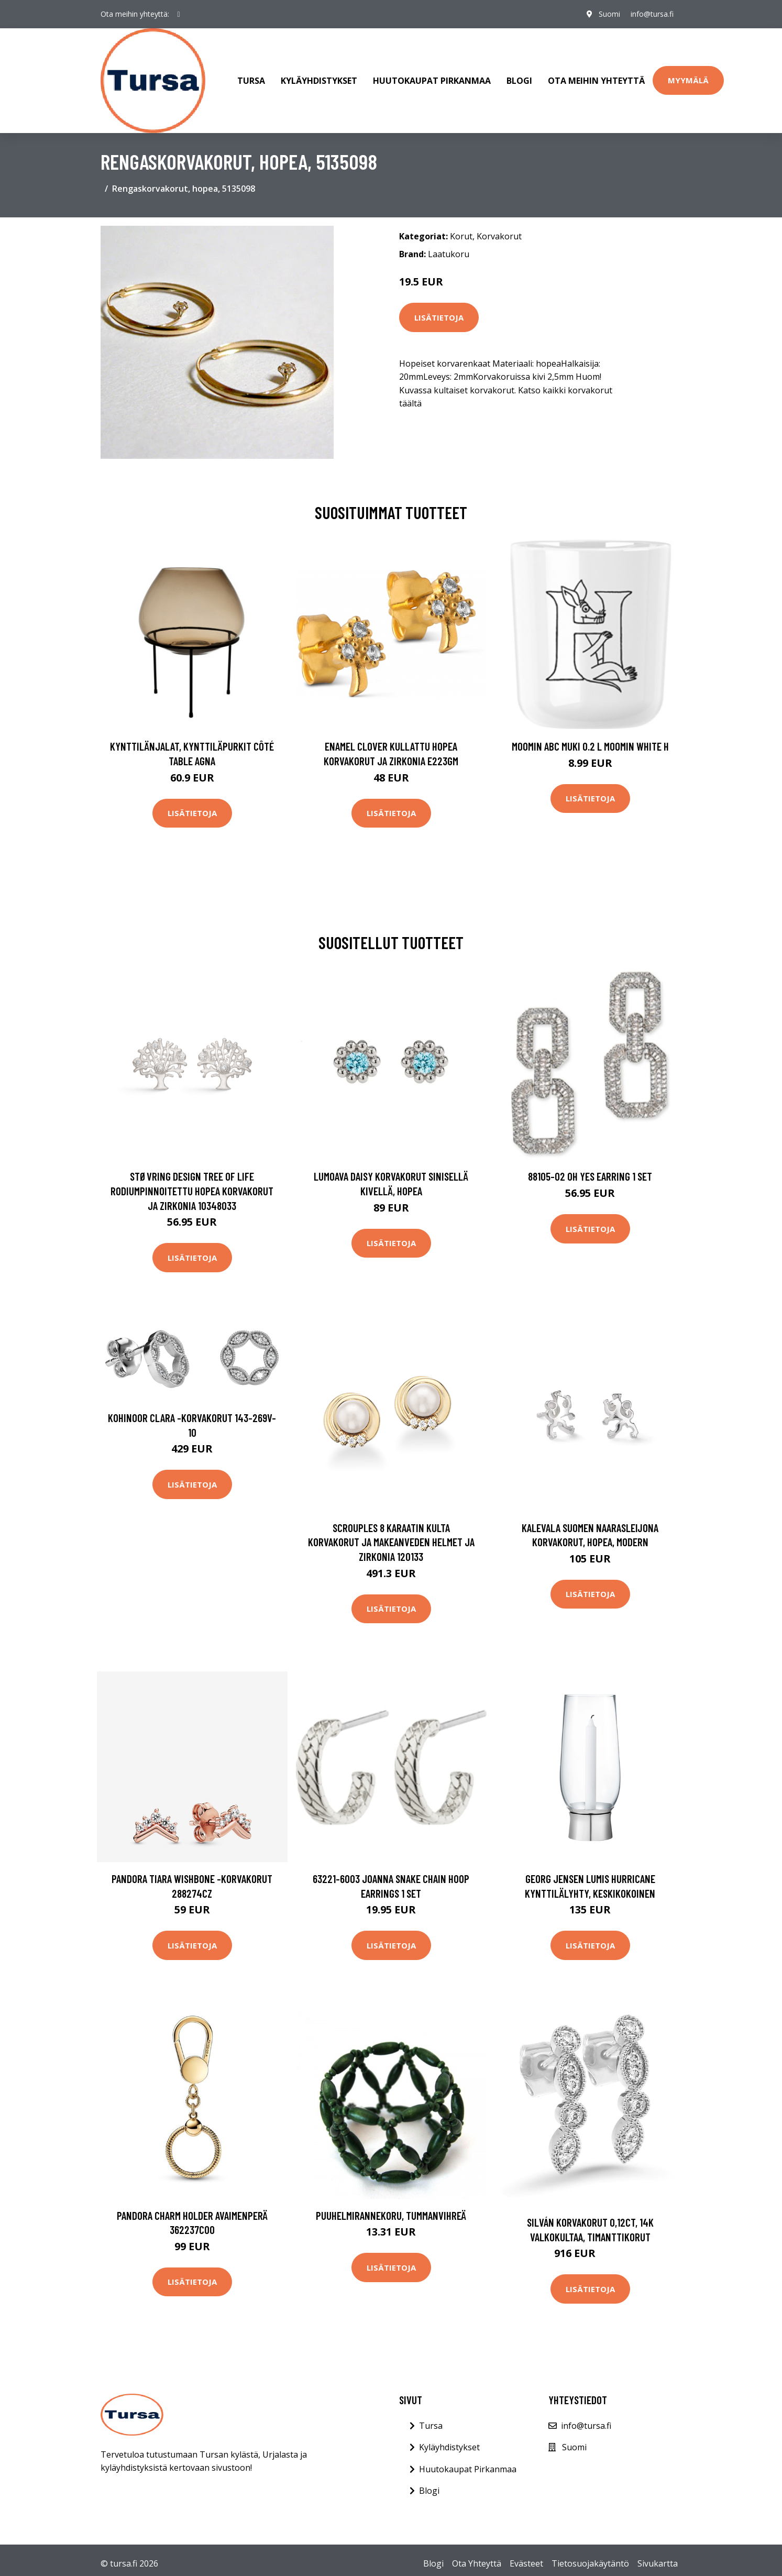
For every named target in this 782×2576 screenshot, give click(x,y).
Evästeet (526, 2563)
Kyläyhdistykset (319, 80)
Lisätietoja (439, 317)
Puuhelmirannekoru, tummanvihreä (391, 2215)
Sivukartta (657, 2563)
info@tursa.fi (652, 14)
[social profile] (178, 14)
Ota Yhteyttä (476, 2563)
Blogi (519, 80)
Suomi (609, 14)
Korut (461, 236)
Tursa (251, 80)
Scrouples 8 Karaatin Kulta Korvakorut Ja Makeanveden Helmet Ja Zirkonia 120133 (391, 1542)
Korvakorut (499, 236)
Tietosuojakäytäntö (590, 2563)
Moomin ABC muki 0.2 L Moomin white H (590, 746)
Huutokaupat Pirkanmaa (432, 80)
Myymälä (688, 80)
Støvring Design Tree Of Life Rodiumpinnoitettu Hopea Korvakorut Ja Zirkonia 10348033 (192, 1191)
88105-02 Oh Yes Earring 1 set (590, 1176)
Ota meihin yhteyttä (596, 80)
